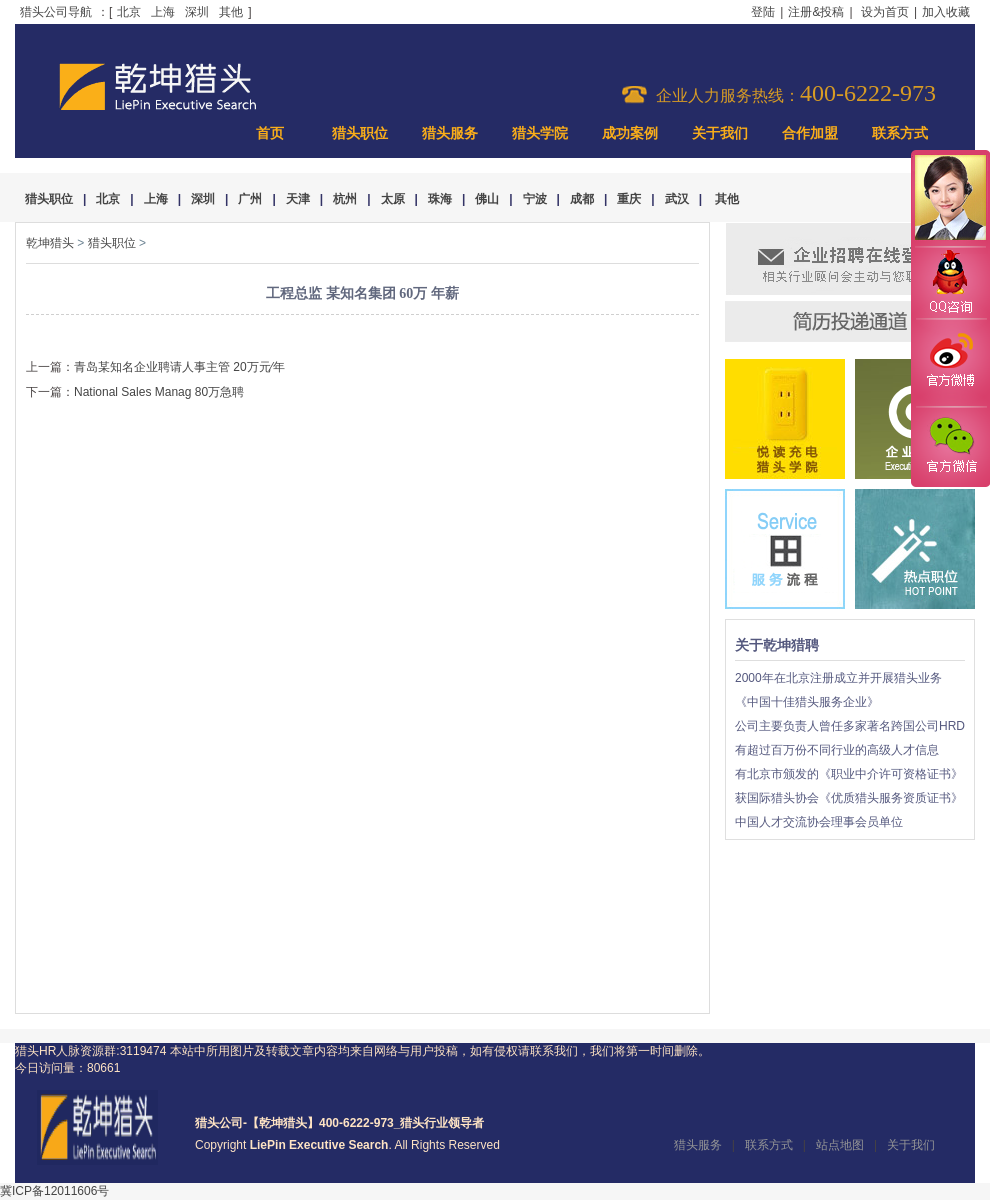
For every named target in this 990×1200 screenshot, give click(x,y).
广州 (250, 199)
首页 (270, 133)
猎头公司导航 (56, 12)
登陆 (763, 12)
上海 (163, 12)
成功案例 (630, 133)
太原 (393, 199)
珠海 (440, 199)
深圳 (197, 12)
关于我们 (720, 133)
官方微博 (950, 363)
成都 (582, 199)
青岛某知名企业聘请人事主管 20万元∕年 (179, 367)
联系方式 (900, 133)
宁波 (535, 199)
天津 (298, 199)
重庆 (629, 199)
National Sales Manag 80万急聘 (159, 392)
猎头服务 (450, 133)
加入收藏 (946, 12)
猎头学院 (540, 133)
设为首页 (885, 12)
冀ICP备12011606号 (54, 1191)
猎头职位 (360, 133)
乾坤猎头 (50, 243)
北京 (129, 12)
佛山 (487, 199)
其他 (231, 12)
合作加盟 (810, 133)
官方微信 (950, 446)
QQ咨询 (950, 283)
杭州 (345, 199)
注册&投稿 (816, 12)
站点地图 (840, 1145)
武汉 (677, 199)
